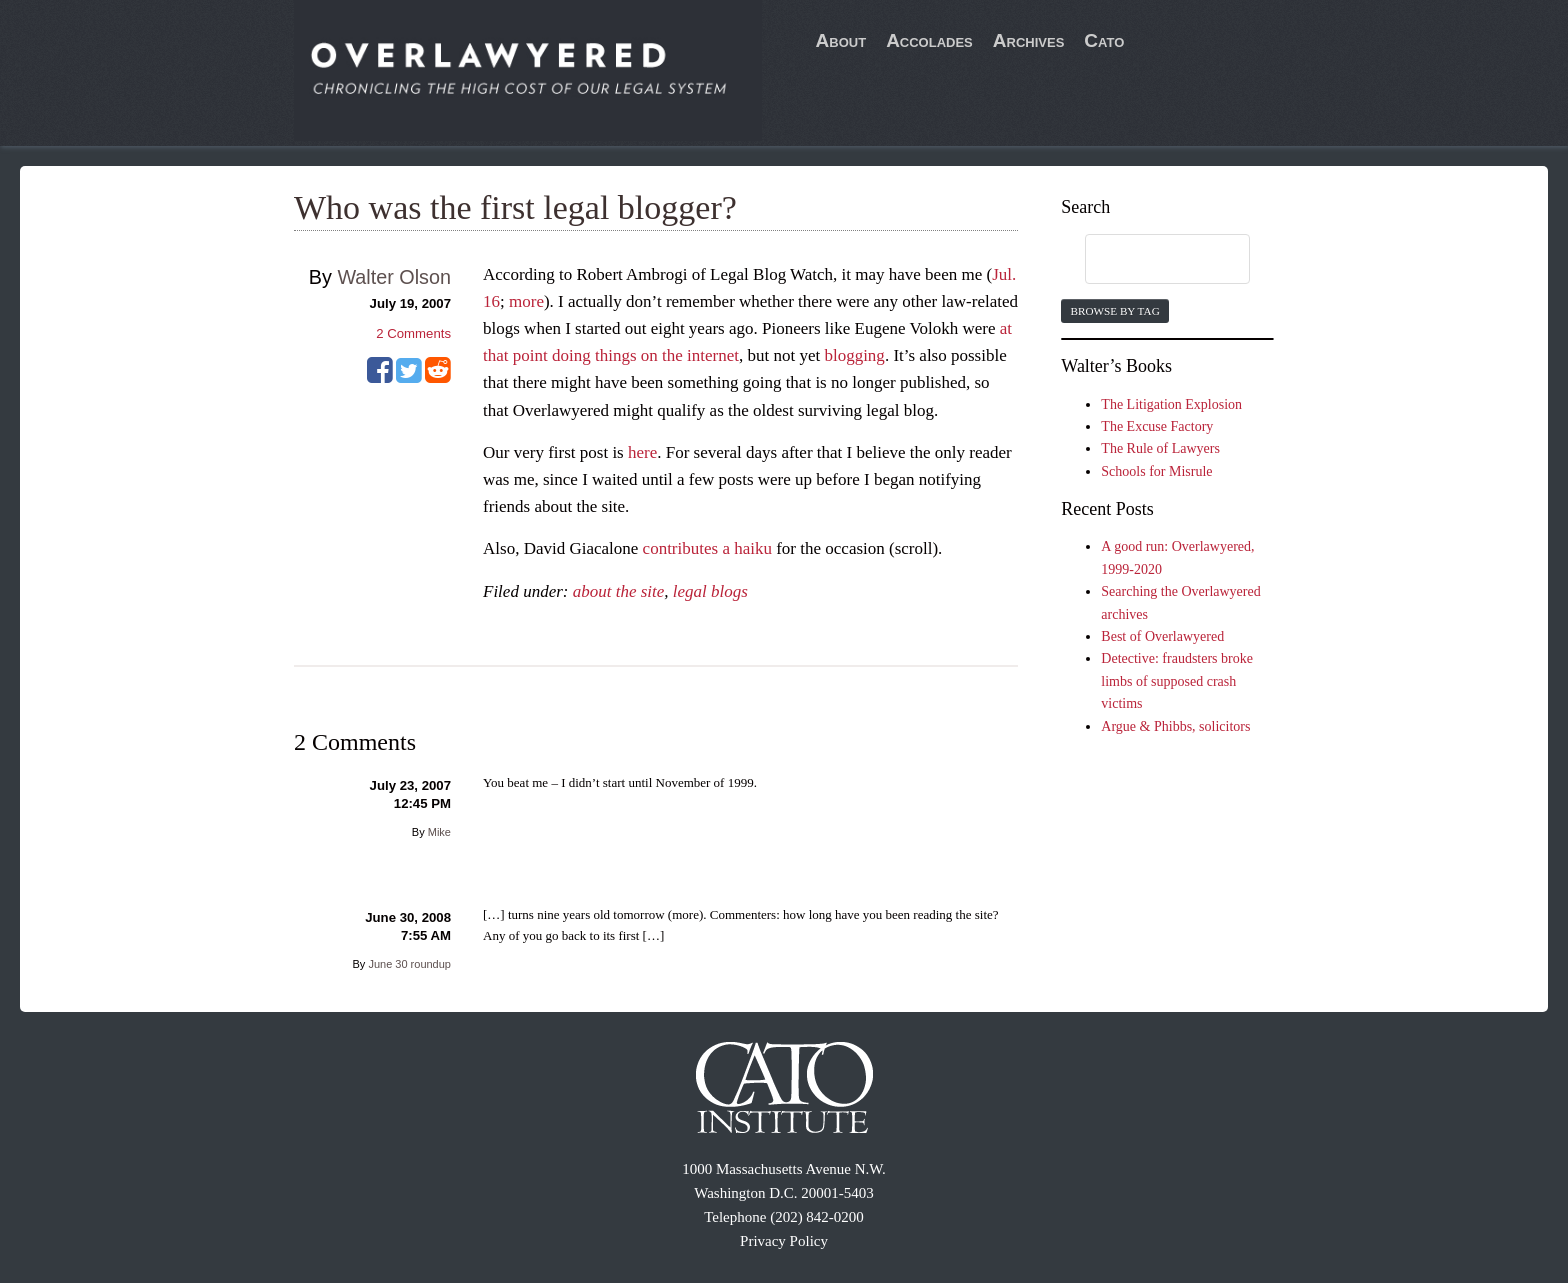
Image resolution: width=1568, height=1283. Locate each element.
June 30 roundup (409, 964)
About (841, 40)
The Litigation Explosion (1171, 404)
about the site (619, 591)
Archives (1029, 40)
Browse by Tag (1114, 311)
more (526, 301)
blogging (854, 355)
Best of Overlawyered (1162, 636)
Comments (413, 333)
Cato (1104, 40)
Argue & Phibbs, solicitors (1175, 726)
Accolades (929, 40)
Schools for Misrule (1156, 471)
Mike (439, 832)
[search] (1148, 260)
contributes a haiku (707, 548)
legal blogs (710, 591)
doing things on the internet (645, 355)
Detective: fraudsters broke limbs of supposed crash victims (1177, 681)
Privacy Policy (784, 1241)
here (642, 452)
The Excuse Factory (1157, 426)
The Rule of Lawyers (1160, 448)
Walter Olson (394, 277)
